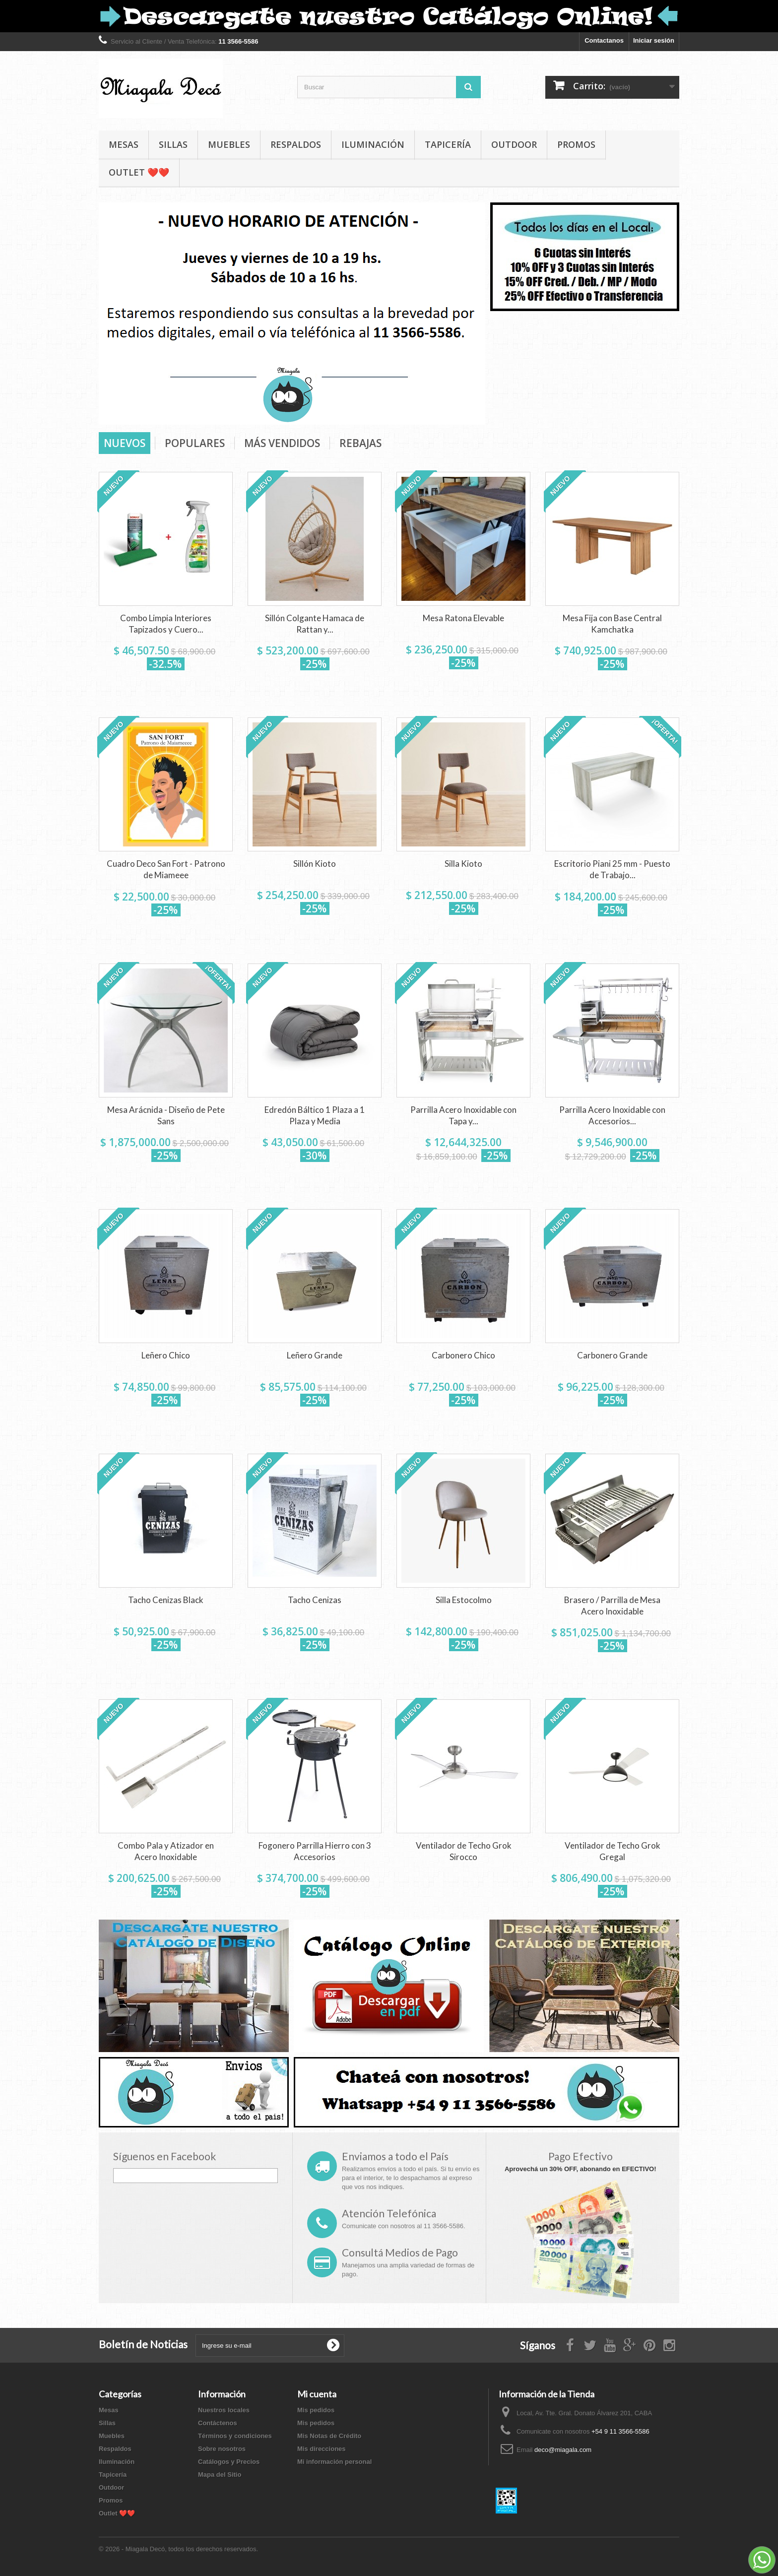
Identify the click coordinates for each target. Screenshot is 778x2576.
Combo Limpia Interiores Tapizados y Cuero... (165, 624)
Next (467, 407)
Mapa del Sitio (219, 2474)
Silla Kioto (463, 863)
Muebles (229, 144)
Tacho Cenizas (314, 1600)
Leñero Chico (165, 1355)
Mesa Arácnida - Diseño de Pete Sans (166, 1115)
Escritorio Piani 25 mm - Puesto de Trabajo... (612, 869)
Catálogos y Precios (228, 2461)
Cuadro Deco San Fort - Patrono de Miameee (166, 869)
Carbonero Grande (612, 1355)
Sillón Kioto (314, 863)
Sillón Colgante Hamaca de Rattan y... (314, 624)
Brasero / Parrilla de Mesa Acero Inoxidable (612, 1605)
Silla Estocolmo (464, 1600)
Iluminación (372, 144)
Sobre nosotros (222, 2448)
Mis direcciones (321, 2448)
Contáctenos (217, 2423)
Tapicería (448, 144)
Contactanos (604, 40)
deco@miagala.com (562, 2449)
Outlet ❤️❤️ (139, 172)
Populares (195, 443)
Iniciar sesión (653, 40)
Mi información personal (334, 2461)
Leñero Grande (314, 1355)
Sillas (173, 144)
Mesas (123, 144)
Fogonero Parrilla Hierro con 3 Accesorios (315, 1851)
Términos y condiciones (235, 2436)
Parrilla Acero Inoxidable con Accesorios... (612, 1115)
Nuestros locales (224, 2410)
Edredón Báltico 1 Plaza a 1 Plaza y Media (314, 1115)
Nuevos (124, 443)
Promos (576, 144)
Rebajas (360, 443)
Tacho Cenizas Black (165, 1600)
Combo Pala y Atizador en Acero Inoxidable (166, 1851)
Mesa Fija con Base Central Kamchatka (612, 624)
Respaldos (295, 144)
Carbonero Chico (463, 1355)
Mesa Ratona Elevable (463, 618)
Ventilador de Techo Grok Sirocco (464, 1851)
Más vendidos (282, 443)
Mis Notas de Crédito (329, 2436)
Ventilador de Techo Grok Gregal (612, 1851)
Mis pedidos (315, 2410)
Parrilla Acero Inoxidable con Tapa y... (463, 1115)
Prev (442, 407)
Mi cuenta (316, 2393)
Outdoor (514, 144)
